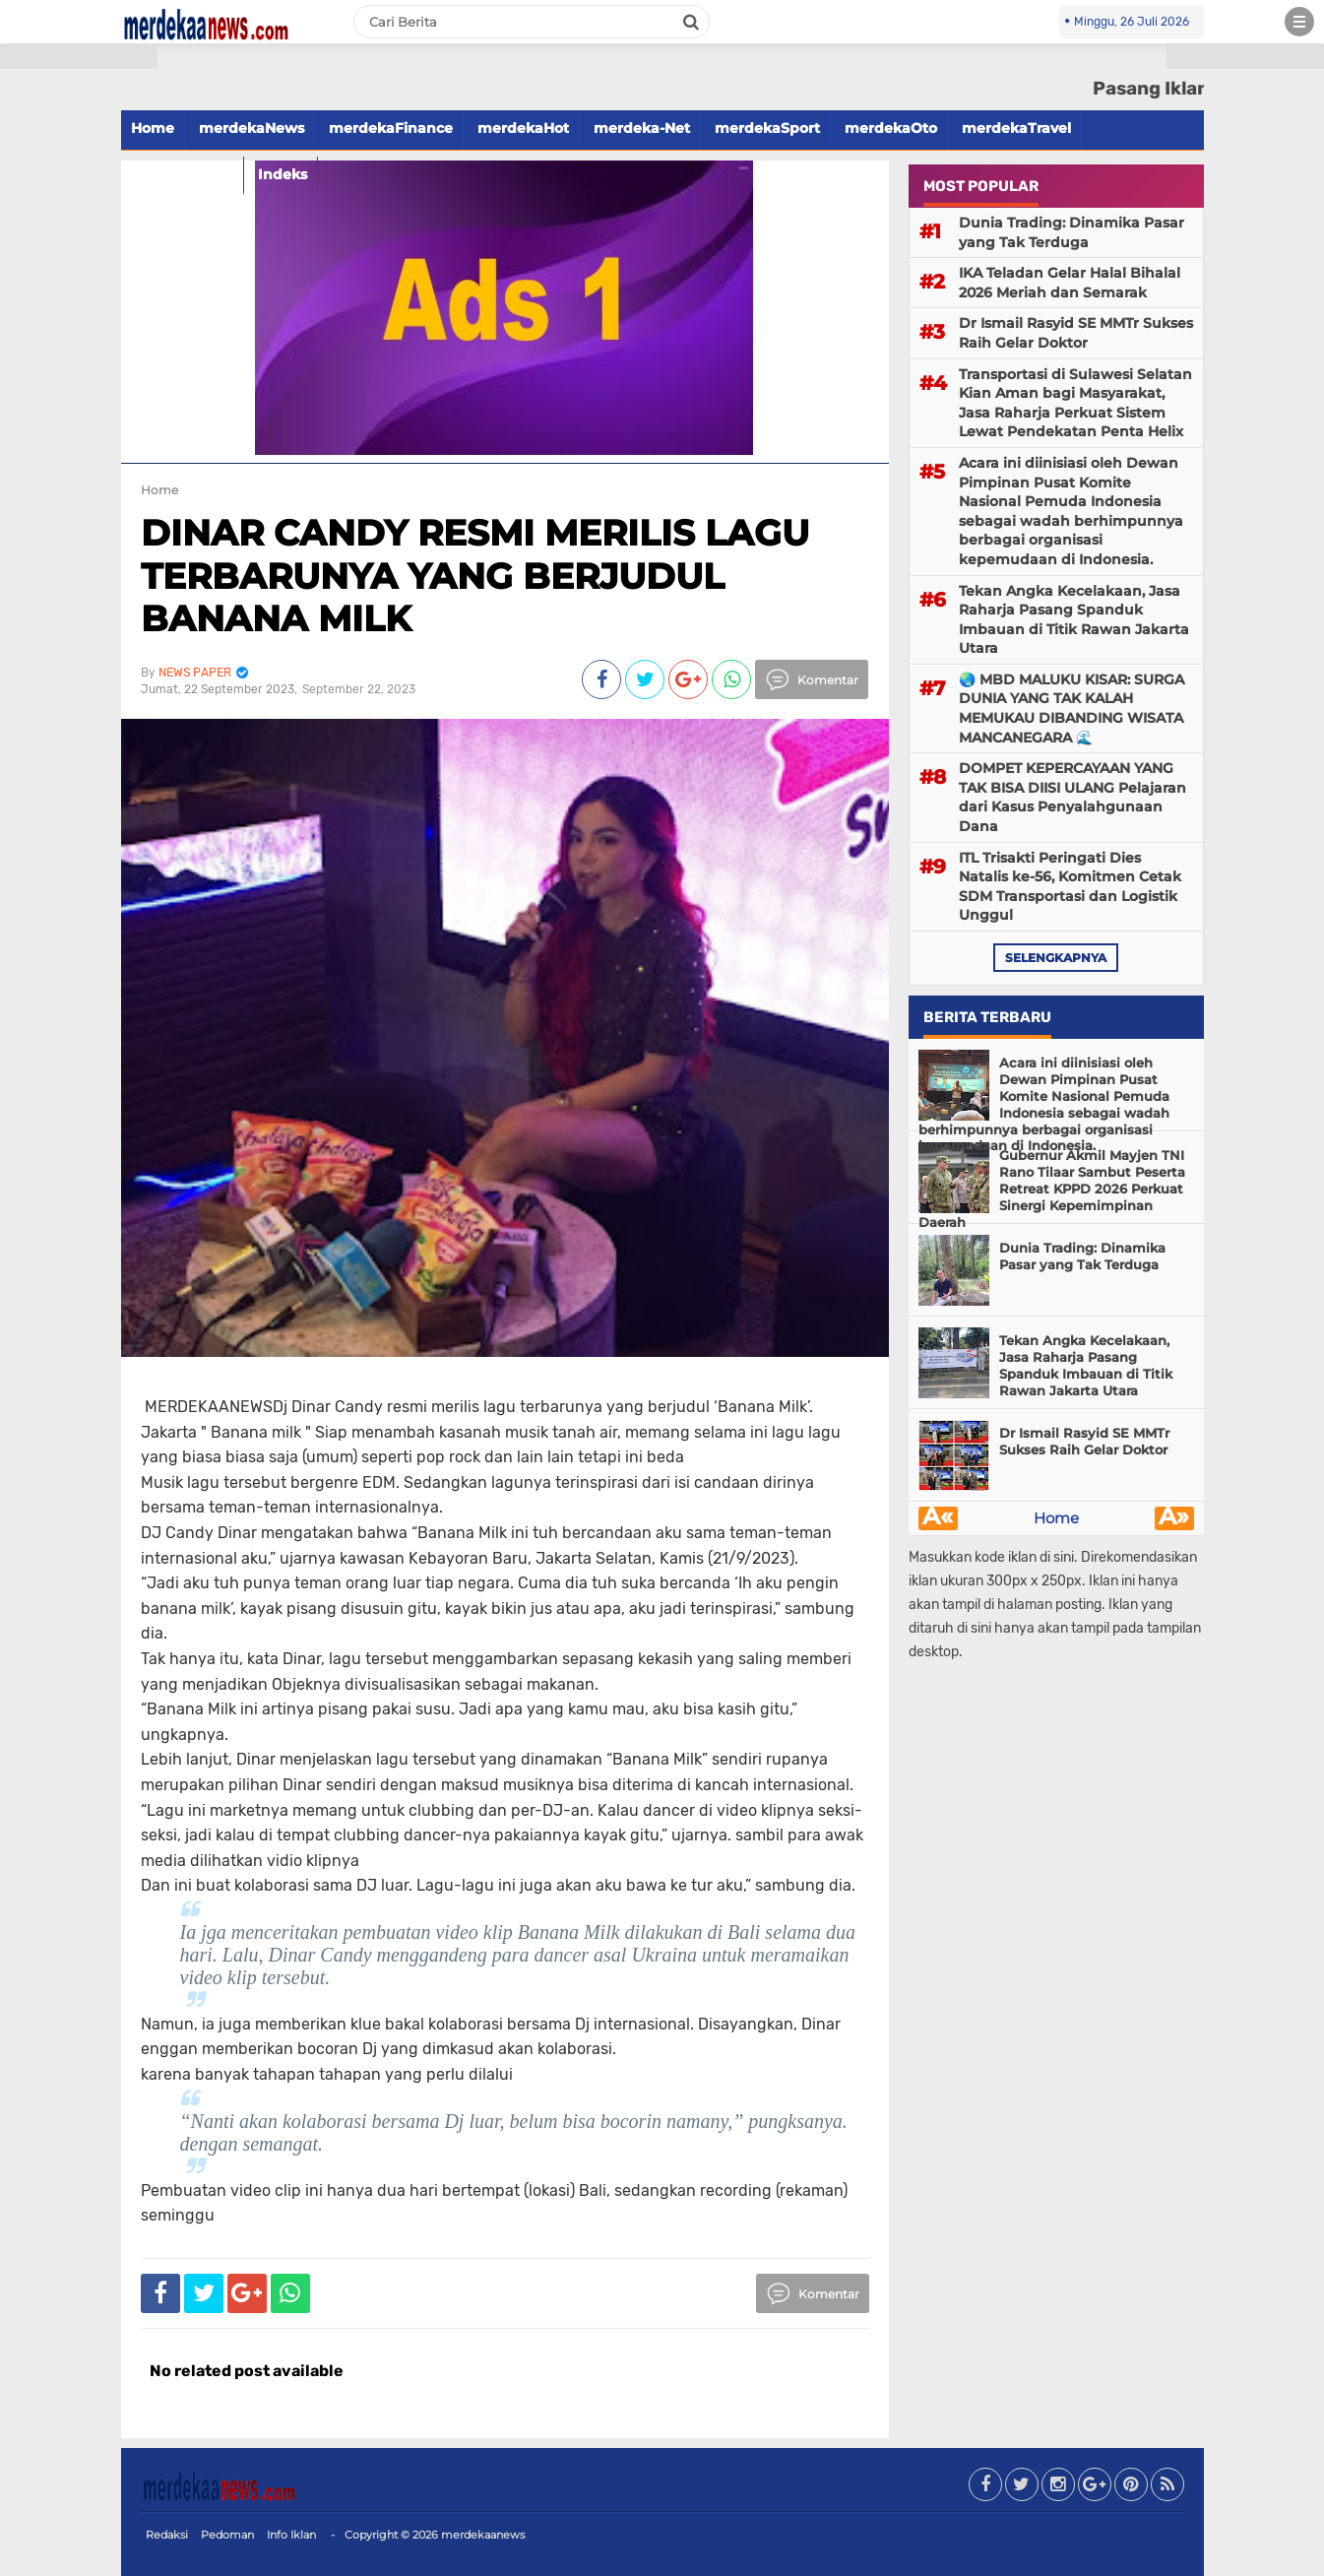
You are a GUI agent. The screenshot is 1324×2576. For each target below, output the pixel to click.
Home (159, 490)
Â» (1174, 1518)
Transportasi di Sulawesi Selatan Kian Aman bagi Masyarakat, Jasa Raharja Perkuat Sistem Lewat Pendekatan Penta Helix (1075, 403)
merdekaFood (182, 174)
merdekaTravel (1016, 128)
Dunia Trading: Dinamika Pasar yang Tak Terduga (1071, 232)
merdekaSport (767, 128)
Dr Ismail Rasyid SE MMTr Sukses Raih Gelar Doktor (1076, 333)
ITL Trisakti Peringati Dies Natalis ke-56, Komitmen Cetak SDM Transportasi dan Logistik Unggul (1070, 887)
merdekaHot (523, 128)
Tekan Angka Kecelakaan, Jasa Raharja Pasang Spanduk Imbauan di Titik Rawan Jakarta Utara (1074, 620)
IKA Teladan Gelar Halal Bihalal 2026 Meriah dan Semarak (1069, 282)
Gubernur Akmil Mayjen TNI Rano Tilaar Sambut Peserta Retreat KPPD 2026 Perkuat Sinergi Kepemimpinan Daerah (1051, 1188)
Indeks (282, 174)
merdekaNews (251, 128)
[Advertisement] (79, 354)
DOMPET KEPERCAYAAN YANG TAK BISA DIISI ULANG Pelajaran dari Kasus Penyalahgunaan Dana (1072, 797)
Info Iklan (291, 2535)
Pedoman (227, 2535)
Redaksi (167, 2535)
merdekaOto (891, 128)
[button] (79, 56)
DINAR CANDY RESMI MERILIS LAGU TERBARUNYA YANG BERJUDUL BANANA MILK (475, 575)
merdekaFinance (391, 128)
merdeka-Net (642, 128)
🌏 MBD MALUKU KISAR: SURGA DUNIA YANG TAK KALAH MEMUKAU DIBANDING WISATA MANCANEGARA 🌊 (1071, 708)
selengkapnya (1055, 957)
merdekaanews (483, 2535)
